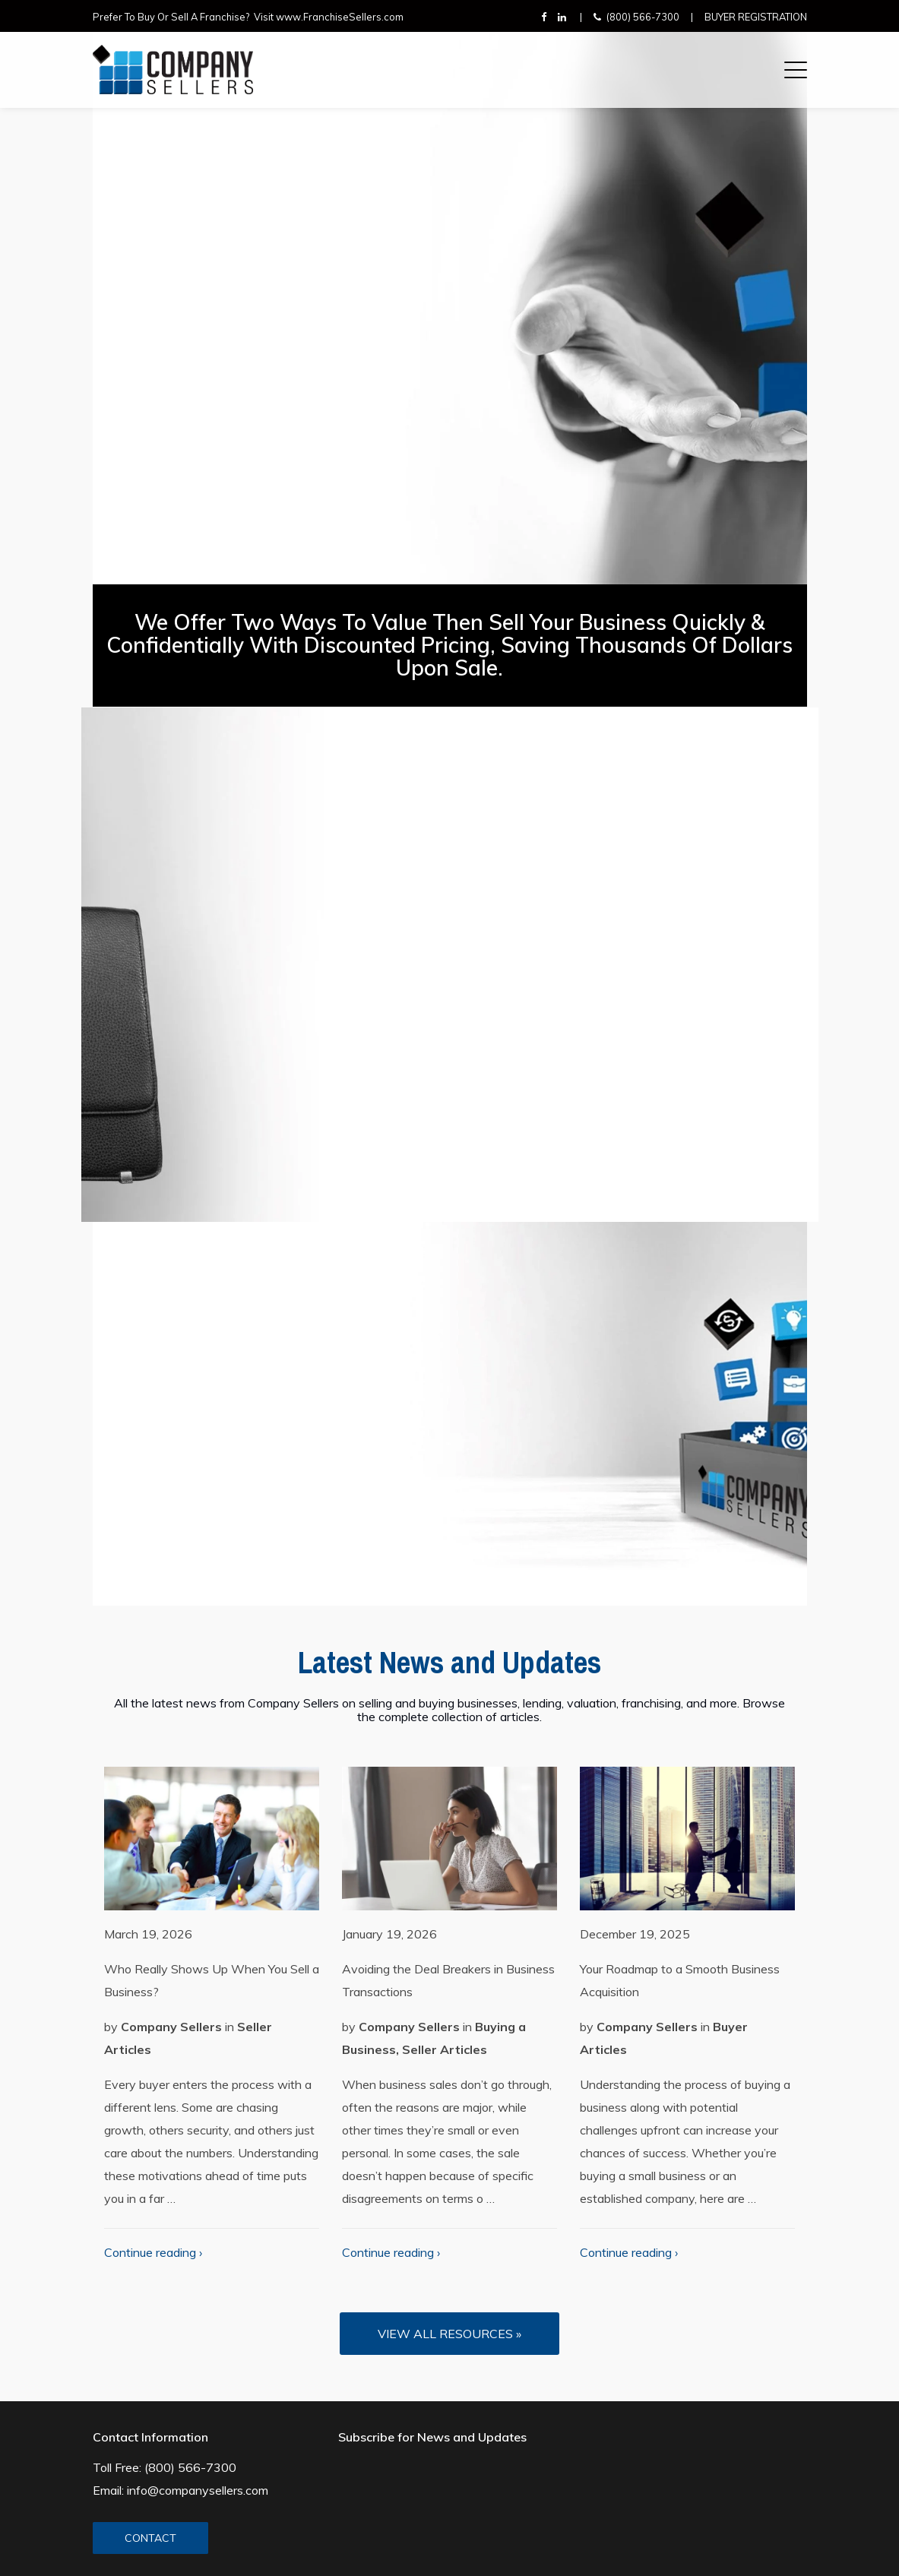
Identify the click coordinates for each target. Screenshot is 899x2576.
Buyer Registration (755, 17)
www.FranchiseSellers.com (340, 17)
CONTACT (150, 2538)
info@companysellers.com (197, 2490)
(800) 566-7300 (642, 17)
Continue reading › (153, 2252)
